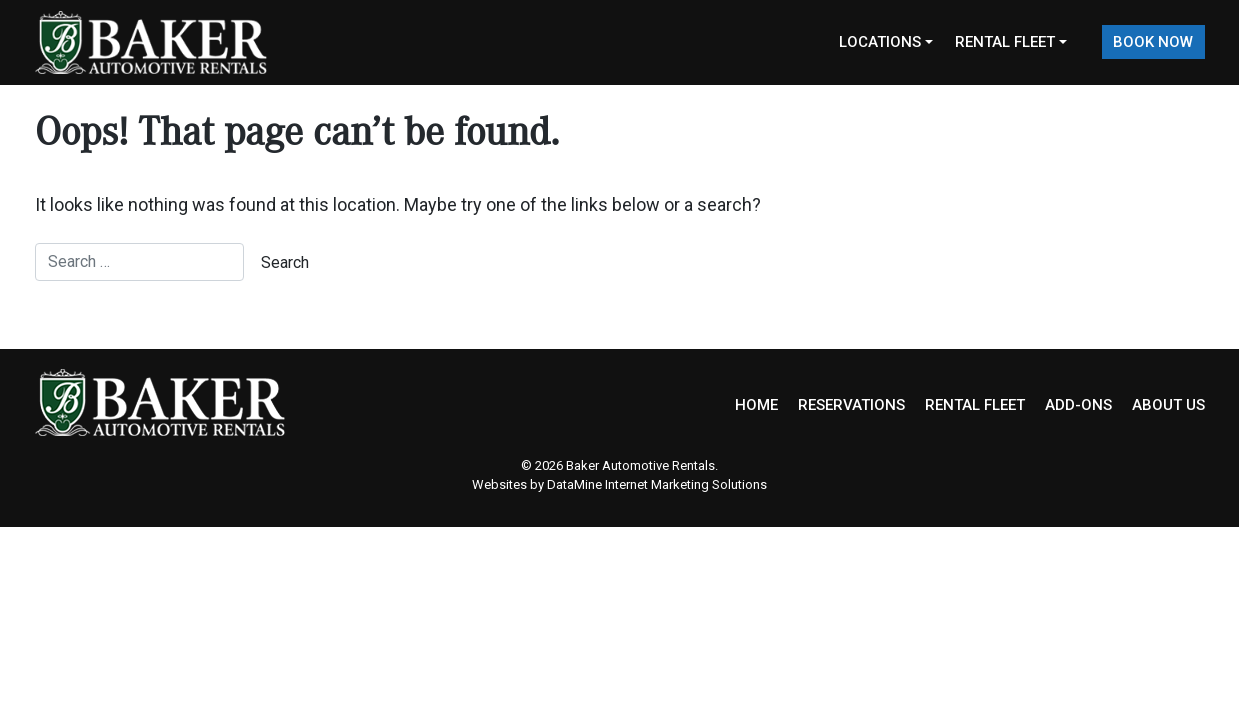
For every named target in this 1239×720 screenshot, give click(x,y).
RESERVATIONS (851, 405)
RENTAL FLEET (975, 405)
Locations (880, 42)
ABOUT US (1168, 405)
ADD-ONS (1078, 405)
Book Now (1153, 42)
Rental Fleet (1005, 42)
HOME (756, 405)
